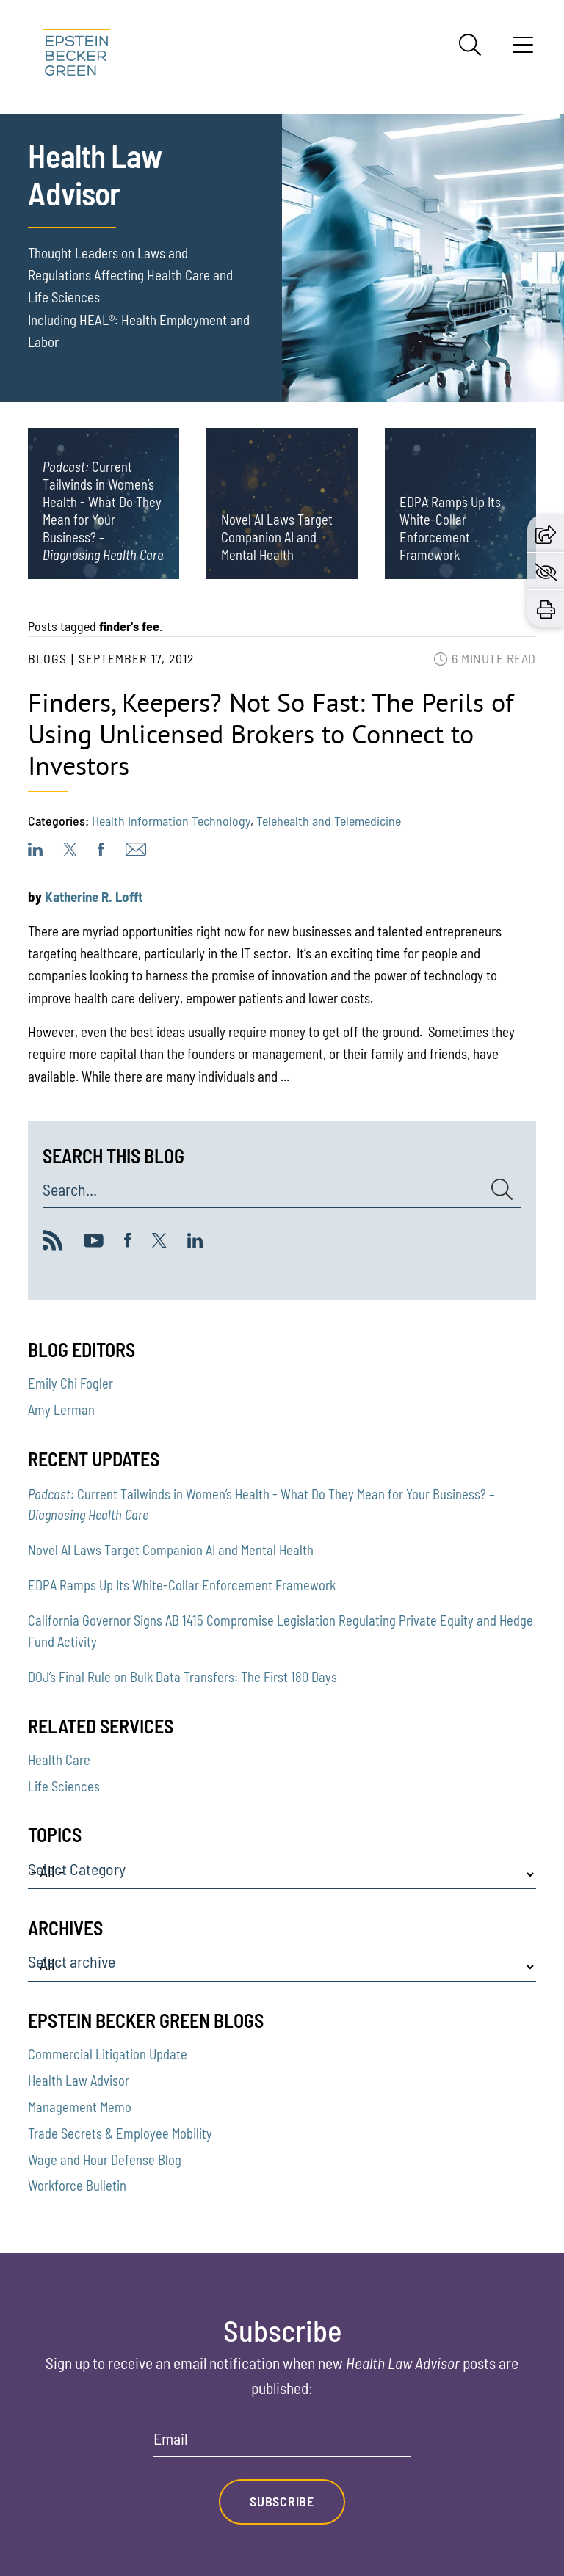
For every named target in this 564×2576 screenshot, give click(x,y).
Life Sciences (64, 1786)
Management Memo (79, 2107)
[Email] (282, 2443)
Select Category (77, 1869)
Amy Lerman (61, 1410)
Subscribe (282, 2501)
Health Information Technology (171, 820)
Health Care (59, 1760)
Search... (70, 1189)
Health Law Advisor (78, 2081)
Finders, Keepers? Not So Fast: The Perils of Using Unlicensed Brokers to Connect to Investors (270, 733)
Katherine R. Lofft (93, 896)
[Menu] (523, 50)
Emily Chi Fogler (70, 1383)
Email (170, 2439)
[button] (545, 533)
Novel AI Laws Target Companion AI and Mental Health (171, 1550)
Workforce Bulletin (77, 2185)
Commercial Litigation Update (107, 2054)
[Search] (470, 45)
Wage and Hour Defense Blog (104, 2160)
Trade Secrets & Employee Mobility (120, 2133)
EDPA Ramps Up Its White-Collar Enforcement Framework (182, 1585)
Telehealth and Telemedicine (328, 820)
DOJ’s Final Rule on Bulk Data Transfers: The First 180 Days (182, 1677)
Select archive (71, 1962)
